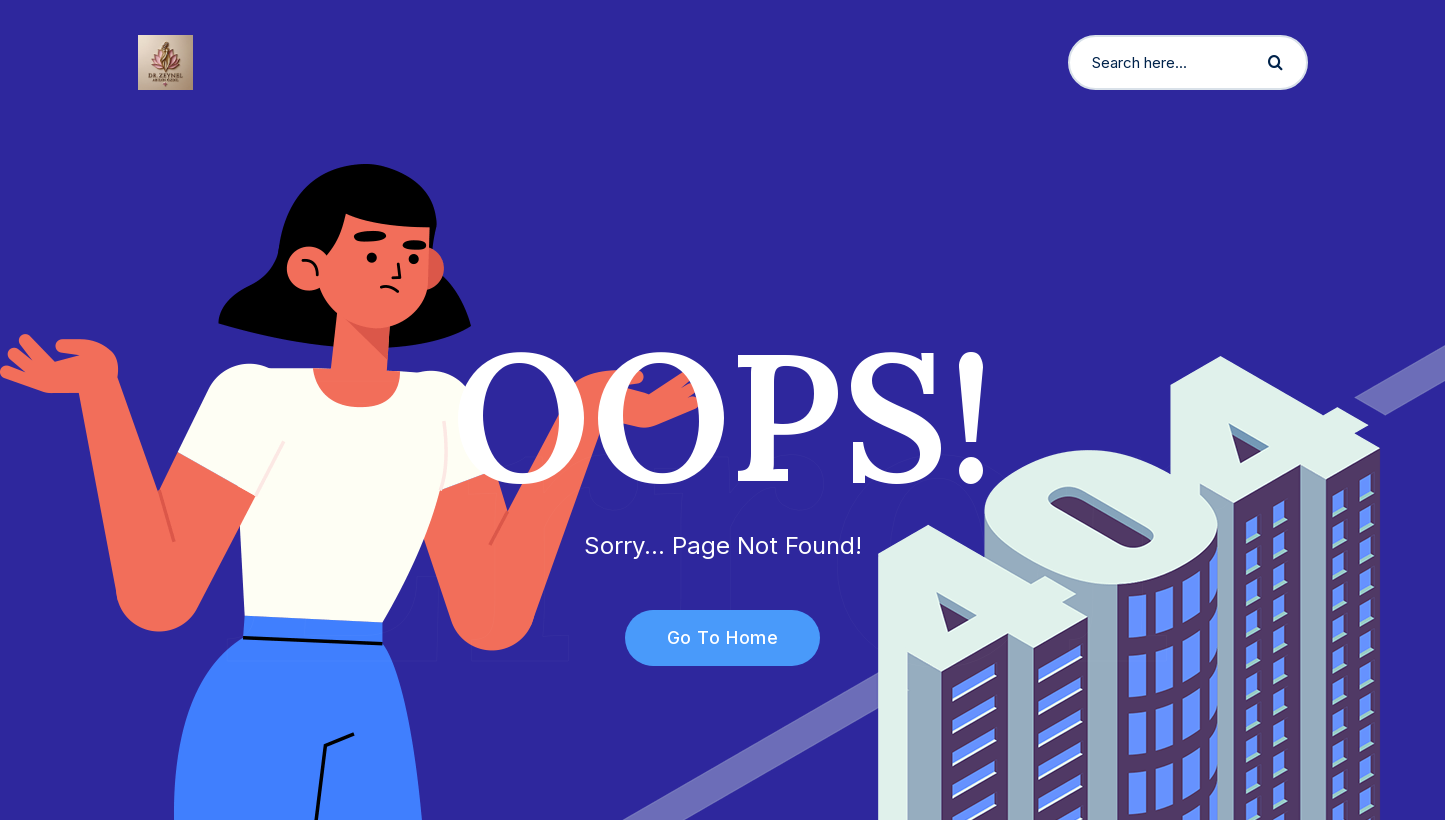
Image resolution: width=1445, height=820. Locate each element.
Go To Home (711, 637)
